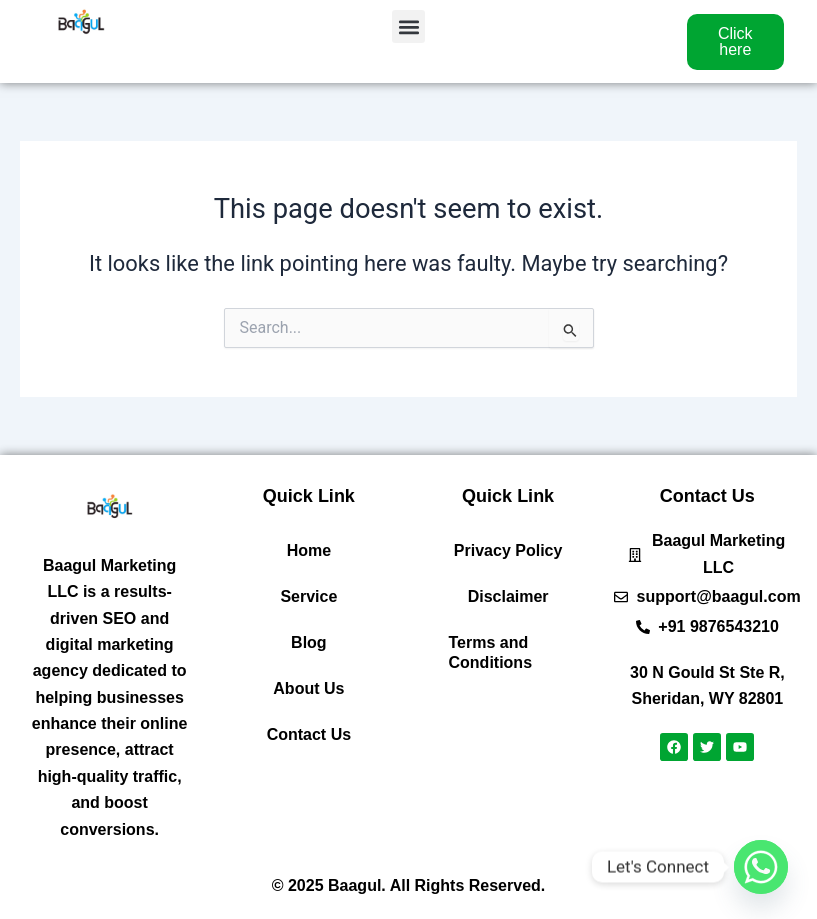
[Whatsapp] (761, 867)
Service (308, 596)
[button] (408, 26)
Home (309, 550)
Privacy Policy (508, 550)
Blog (309, 642)
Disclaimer (508, 596)
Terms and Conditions (491, 652)
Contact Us (309, 734)
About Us (308, 688)
